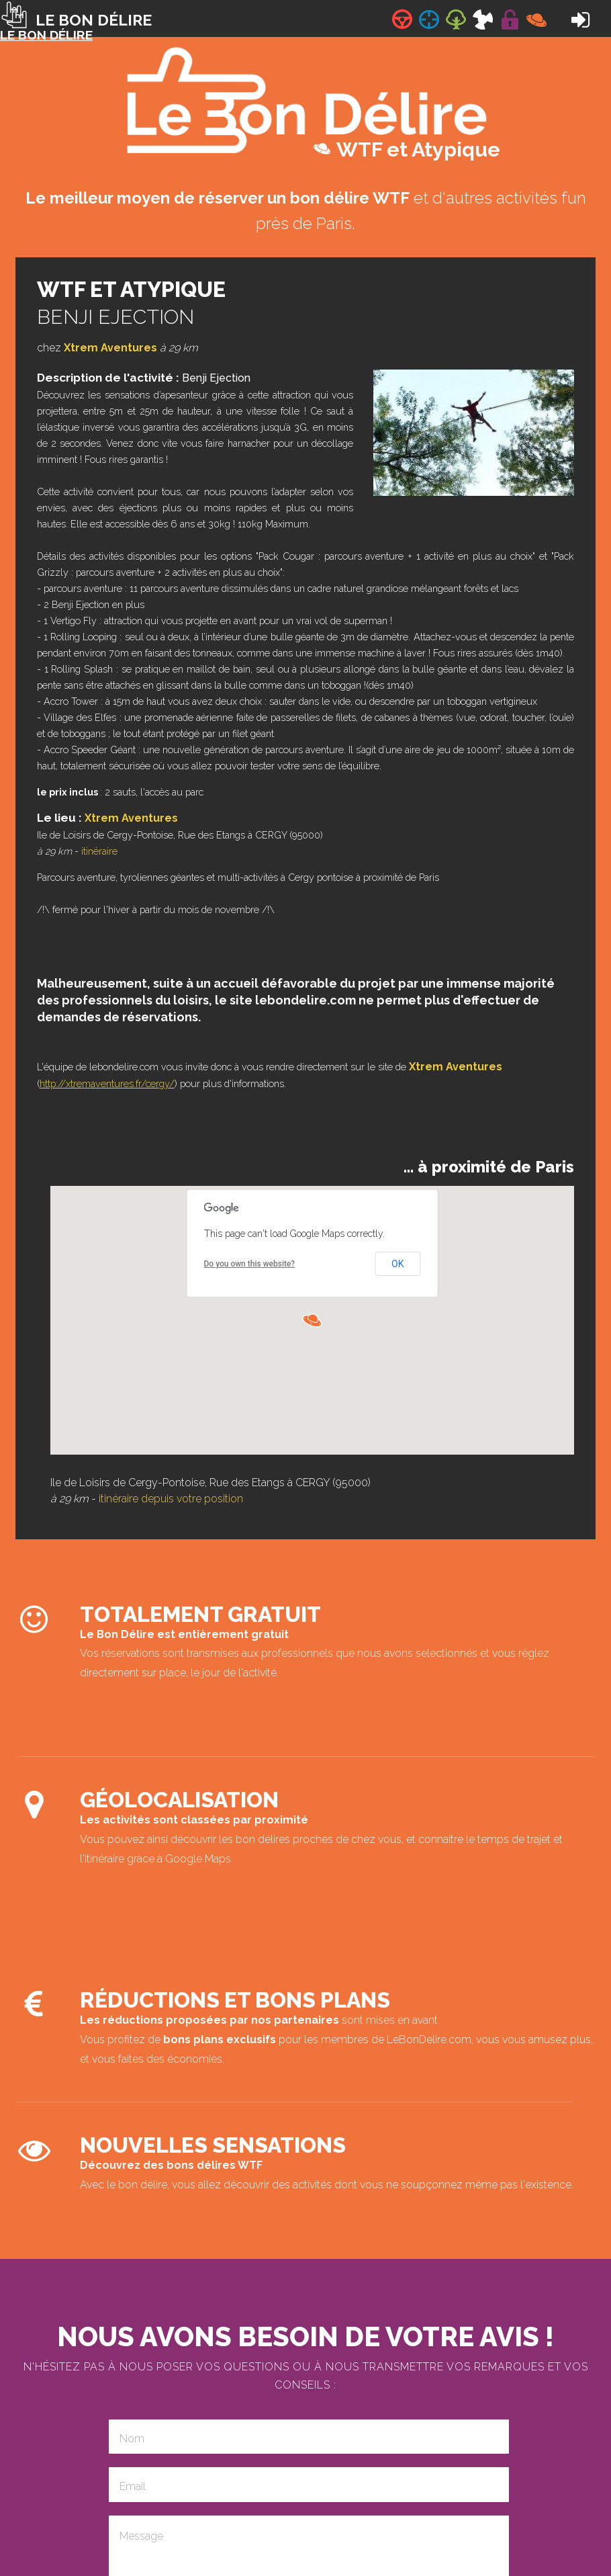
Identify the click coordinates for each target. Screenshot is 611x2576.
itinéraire (99, 851)
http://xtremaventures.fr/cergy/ (107, 1083)
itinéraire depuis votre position (171, 1498)
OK (397, 1263)
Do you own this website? (249, 1264)
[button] (312, 1320)
